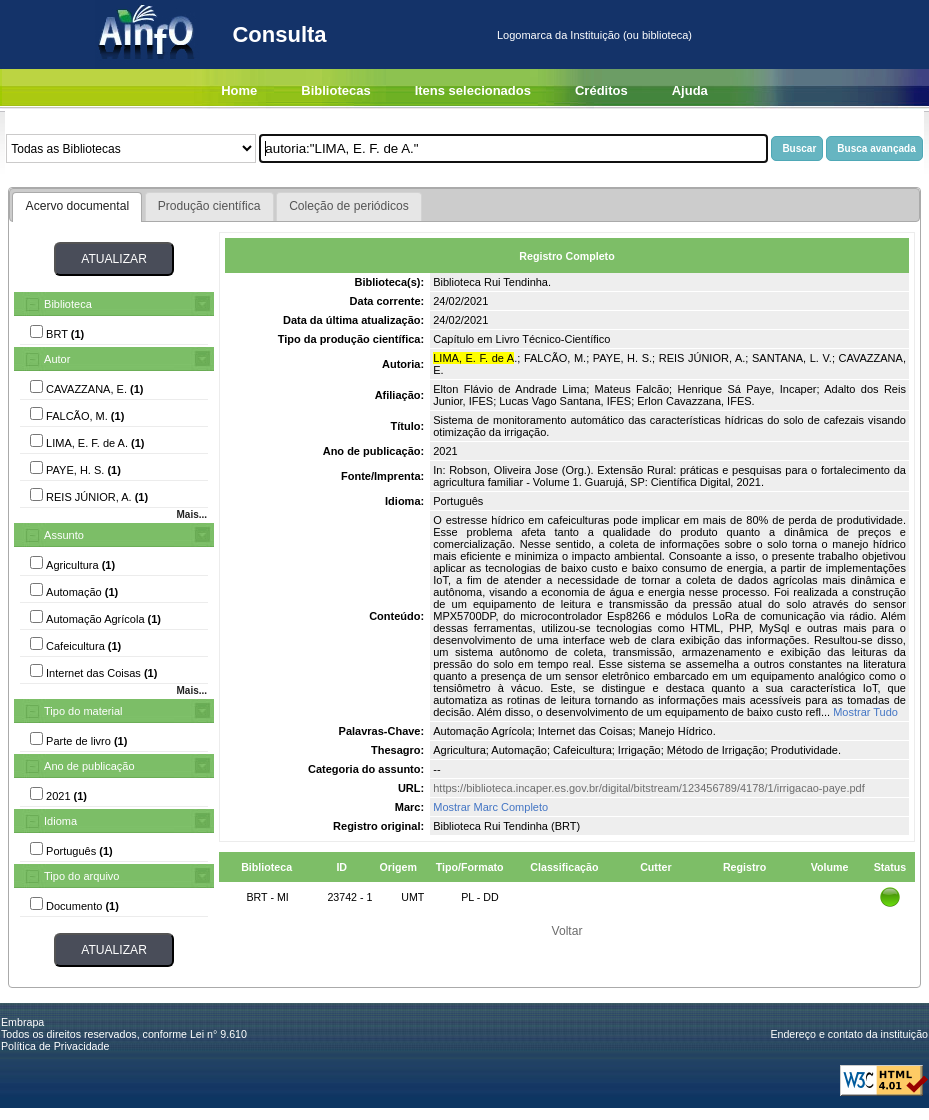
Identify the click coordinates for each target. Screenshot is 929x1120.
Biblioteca (68, 304)
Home (239, 90)
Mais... (191, 514)
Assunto (64, 535)
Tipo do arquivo (81, 876)
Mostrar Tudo (865, 712)
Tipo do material (83, 711)
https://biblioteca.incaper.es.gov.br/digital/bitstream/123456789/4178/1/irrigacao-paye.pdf (649, 788)
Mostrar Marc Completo (490, 807)
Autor (57, 359)
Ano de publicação (89, 766)
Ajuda (690, 90)
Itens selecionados (473, 90)
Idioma (60, 821)
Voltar (567, 931)
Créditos (601, 90)
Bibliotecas (335, 90)
